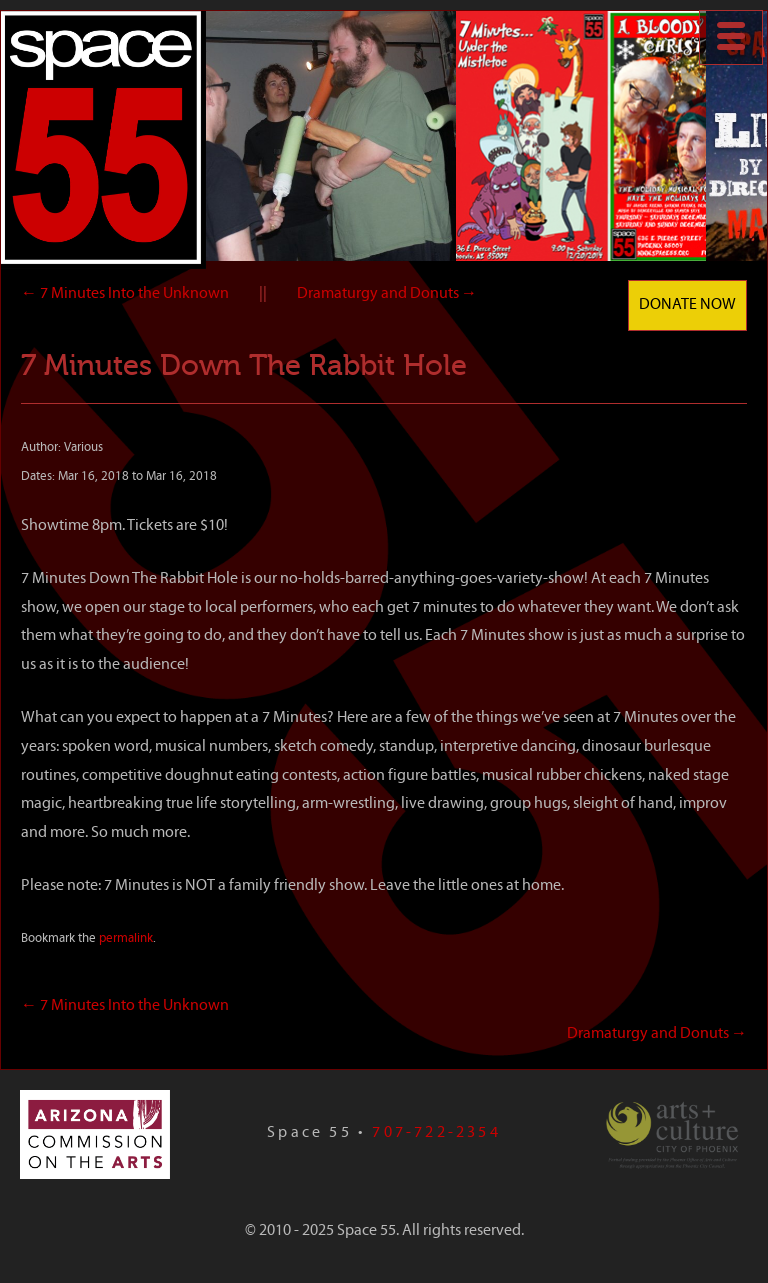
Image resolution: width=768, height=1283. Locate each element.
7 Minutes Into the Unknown (125, 294)
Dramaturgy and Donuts (387, 294)
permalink (126, 938)
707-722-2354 (436, 1133)
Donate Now (687, 305)
